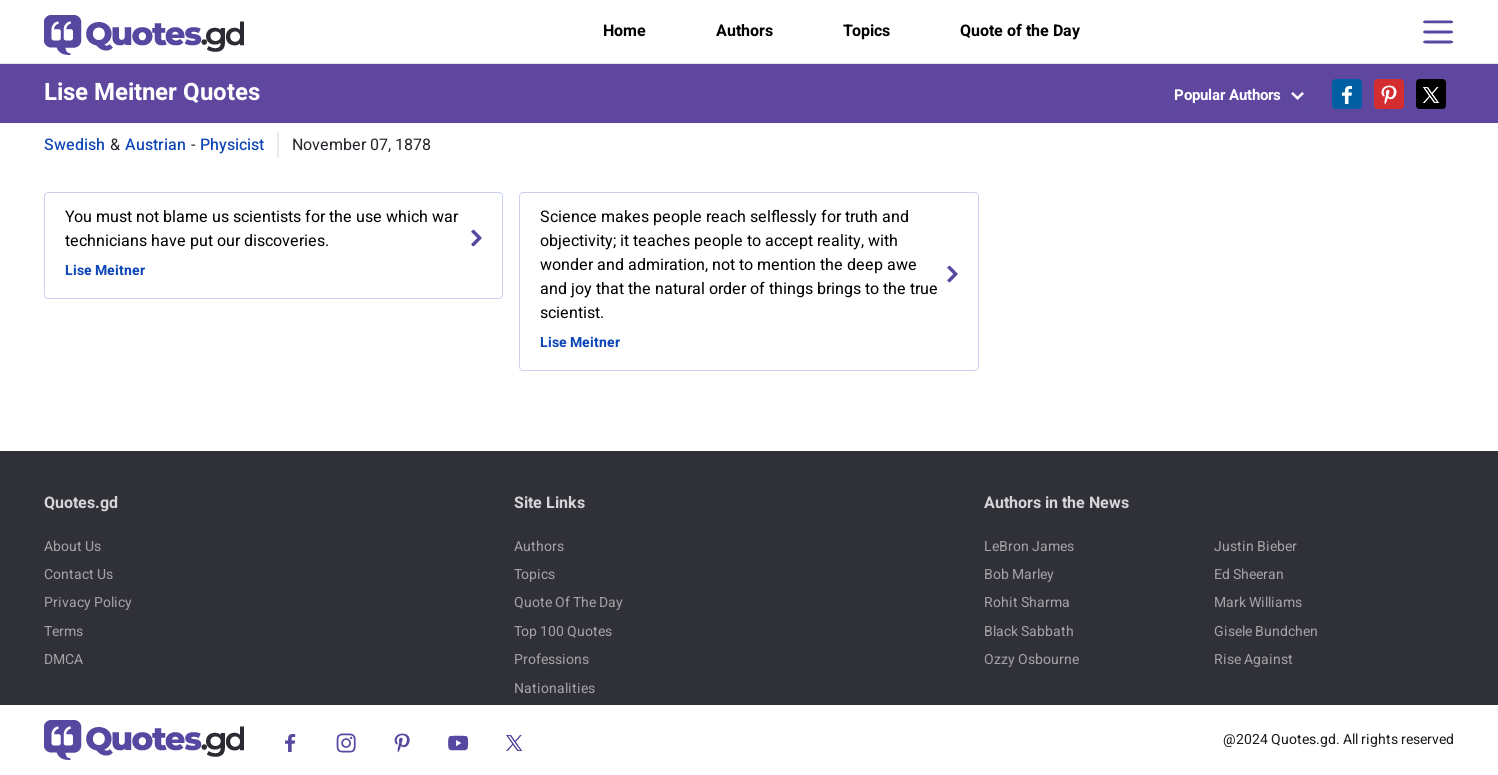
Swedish (74, 145)
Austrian (155, 145)
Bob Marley (1019, 574)
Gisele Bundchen (1266, 631)
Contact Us (78, 574)
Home (624, 31)
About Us (72, 546)
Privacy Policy (88, 602)
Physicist (232, 145)
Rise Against (1253, 659)
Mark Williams (1258, 602)
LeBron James (1029, 546)
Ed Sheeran (1249, 574)
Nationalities (554, 688)
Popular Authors (1239, 95)
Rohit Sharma (1027, 602)
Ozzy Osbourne (1031, 659)
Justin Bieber (1255, 546)
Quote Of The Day (568, 602)
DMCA (63, 659)
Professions (551, 659)
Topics (866, 31)
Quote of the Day (1020, 31)
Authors (744, 31)
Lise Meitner (105, 270)
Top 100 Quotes (563, 631)
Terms (63, 631)
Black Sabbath (1029, 631)
